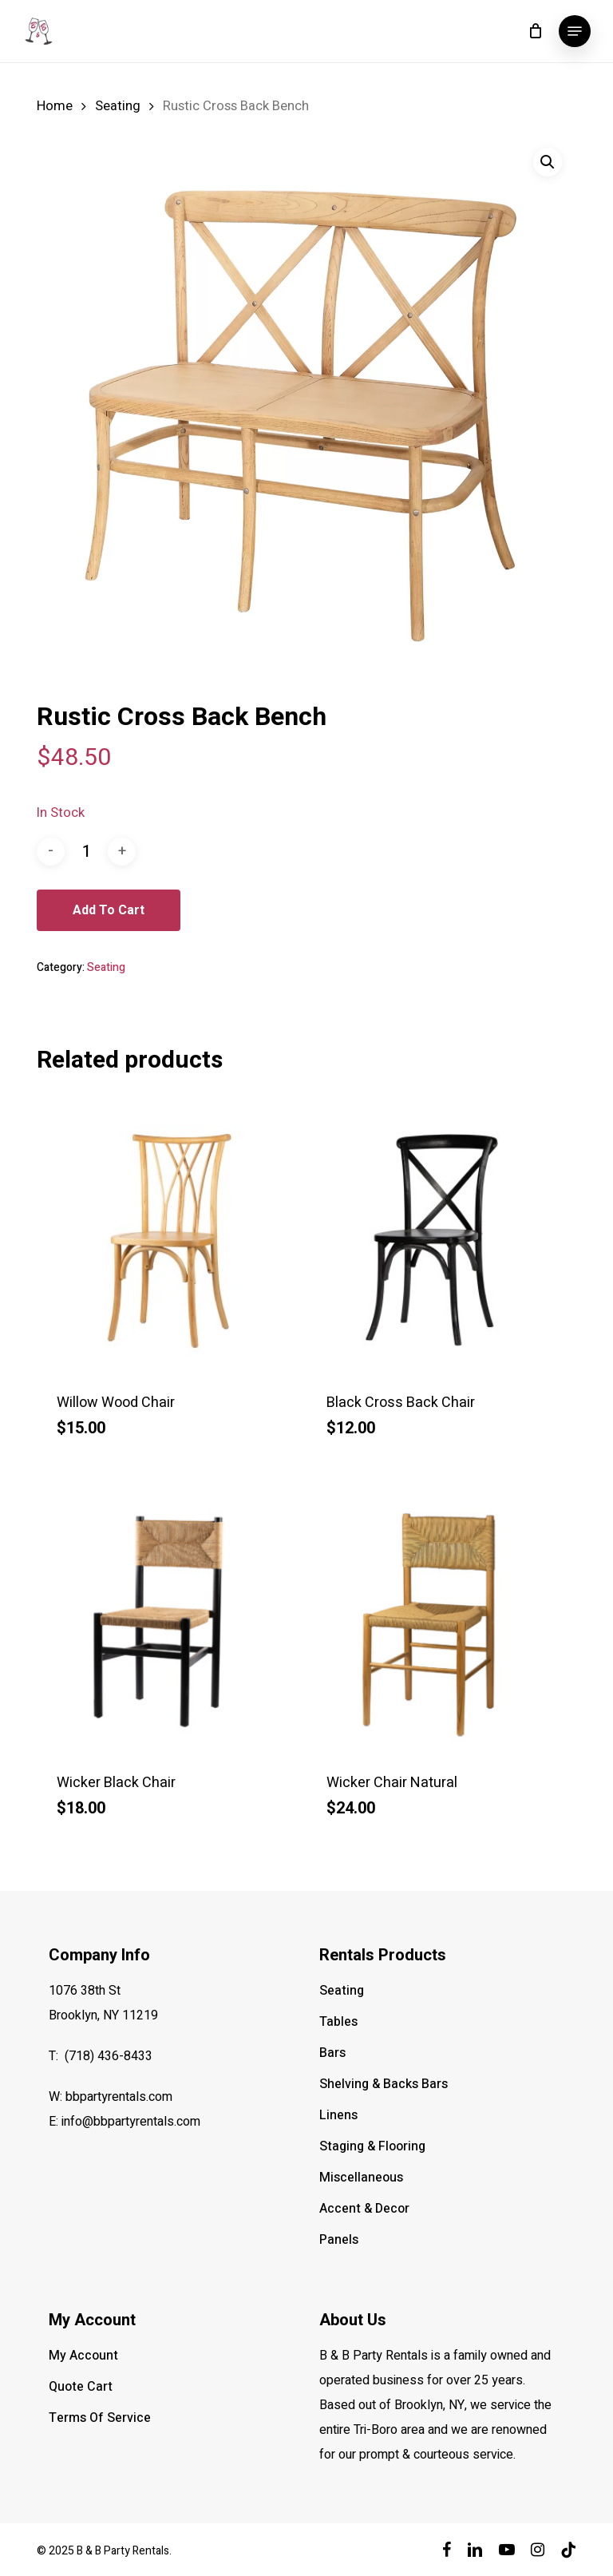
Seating (117, 106)
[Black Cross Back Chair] (435, 1241)
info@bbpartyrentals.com (130, 2121)
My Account (83, 2355)
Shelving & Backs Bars (383, 2084)
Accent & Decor (364, 2208)
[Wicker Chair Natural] (435, 1620)
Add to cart (108, 909)
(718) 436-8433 (108, 2056)
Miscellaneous (361, 2177)
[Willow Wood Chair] (166, 1241)
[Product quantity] (86, 852)
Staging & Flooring (372, 2146)
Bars (332, 2053)
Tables (338, 2021)
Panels (338, 2239)
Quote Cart (81, 2386)
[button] (575, 31)
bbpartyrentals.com (118, 2096)
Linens (338, 2115)
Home (55, 106)
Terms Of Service (100, 2417)
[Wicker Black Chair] (166, 1620)
